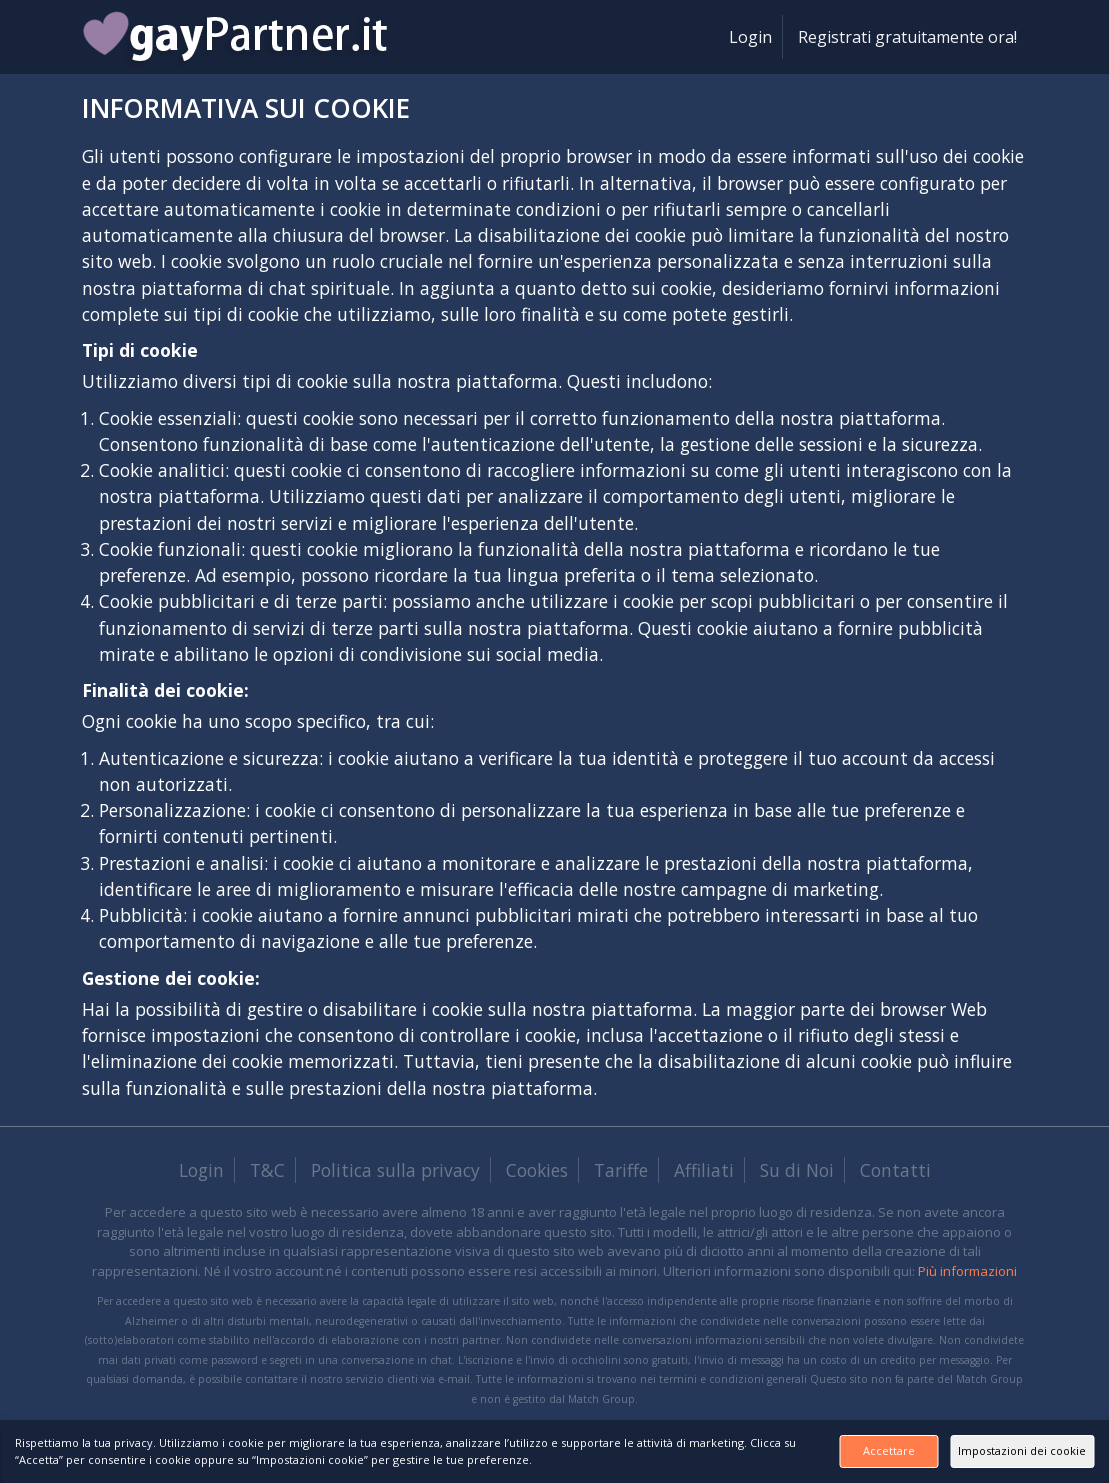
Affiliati (704, 1170)
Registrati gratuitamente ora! (907, 37)
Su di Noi (797, 1170)
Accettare (782, 1442)
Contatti (895, 1170)
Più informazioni (967, 1271)
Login (750, 37)
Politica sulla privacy (395, 1170)
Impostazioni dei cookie (994, 1442)
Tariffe (621, 1170)
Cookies (537, 1170)
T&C (267, 1170)
